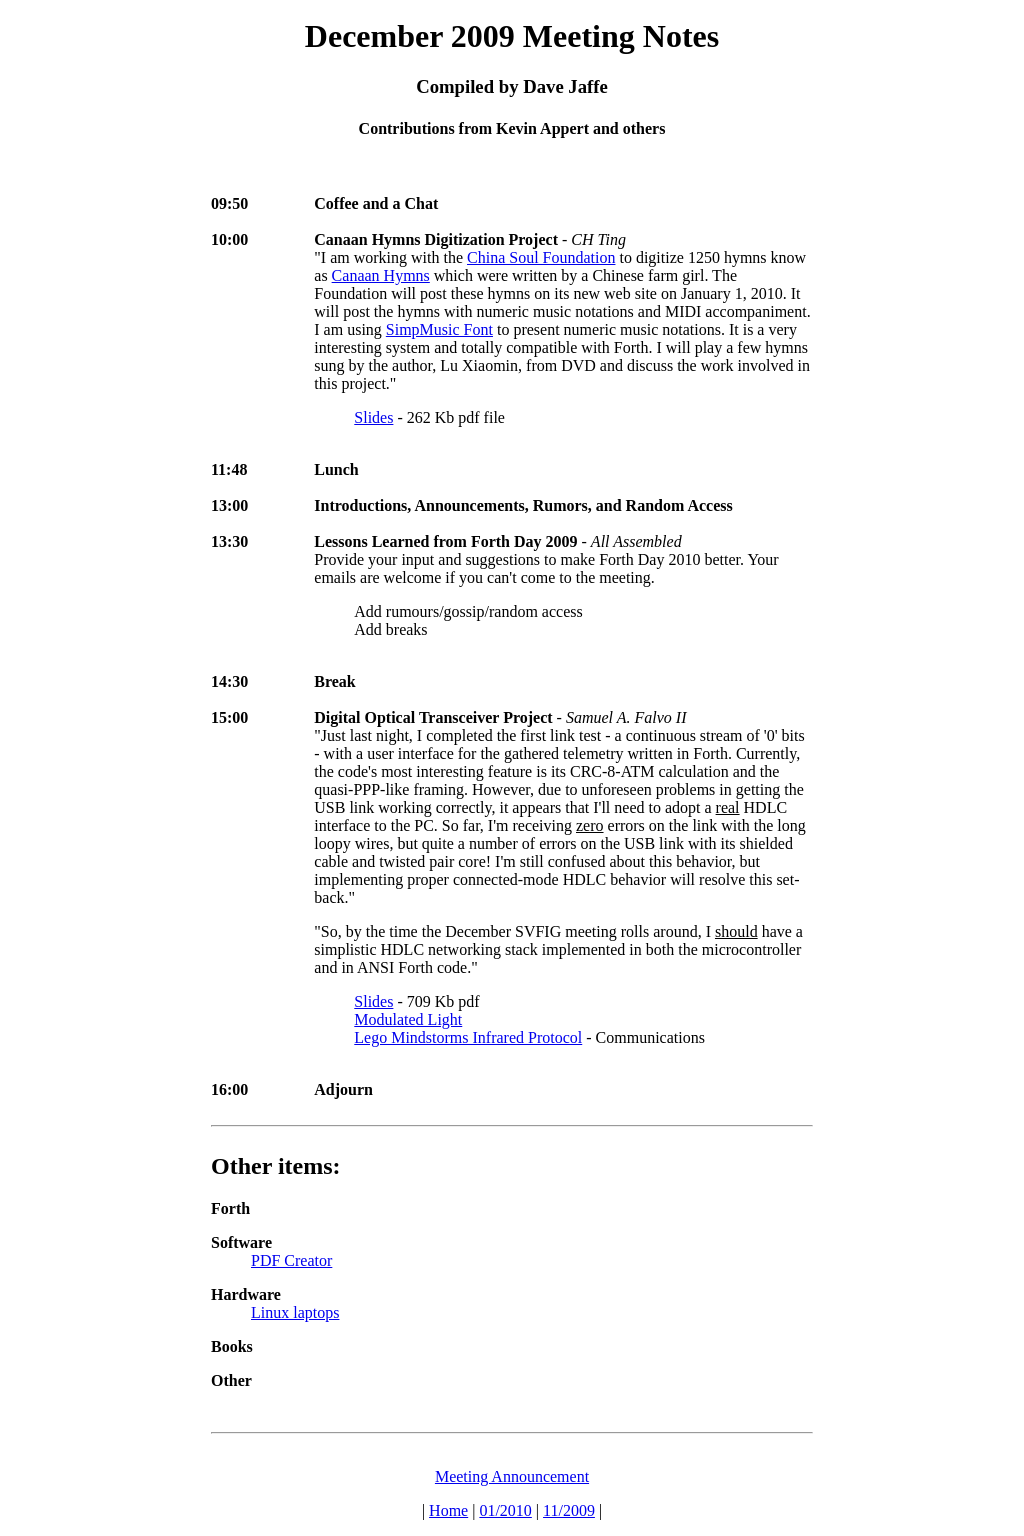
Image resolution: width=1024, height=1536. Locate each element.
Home (448, 1510)
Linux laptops (295, 1312)
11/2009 (569, 1510)
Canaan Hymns (381, 275)
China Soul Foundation (541, 257)
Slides (373, 417)
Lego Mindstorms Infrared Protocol (468, 1037)
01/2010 (505, 1510)
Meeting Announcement (512, 1476)
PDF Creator (291, 1260)
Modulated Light (408, 1019)
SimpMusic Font (439, 329)
